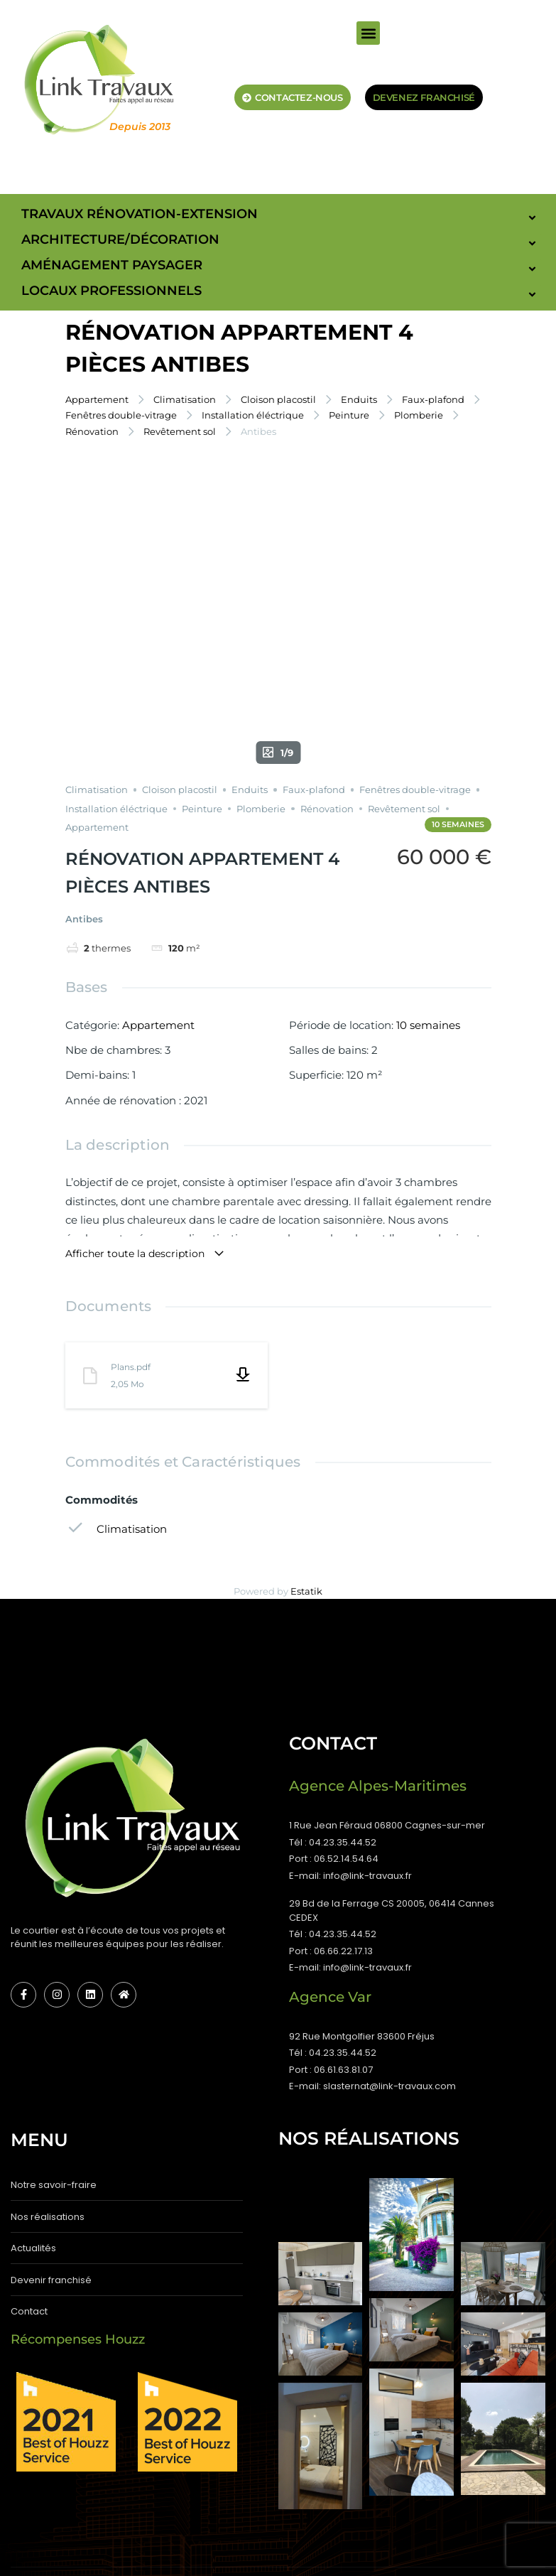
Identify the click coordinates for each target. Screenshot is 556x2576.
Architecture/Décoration (120, 239)
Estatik (306, 1359)
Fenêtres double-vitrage (121, 415)
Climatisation (184, 399)
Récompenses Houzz (78, 2108)
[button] (368, 33)
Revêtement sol (179, 431)
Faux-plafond (433, 399)
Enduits (359, 399)
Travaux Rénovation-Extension (139, 214)
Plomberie (418, 415)
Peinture (349, 415)
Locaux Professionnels (111, 290)
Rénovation (92, 431)
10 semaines (428, 793)
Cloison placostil (278, 399)
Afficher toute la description (145, 1022)
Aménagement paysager (111, 265)
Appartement (97, 399)
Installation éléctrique (253, 415)
